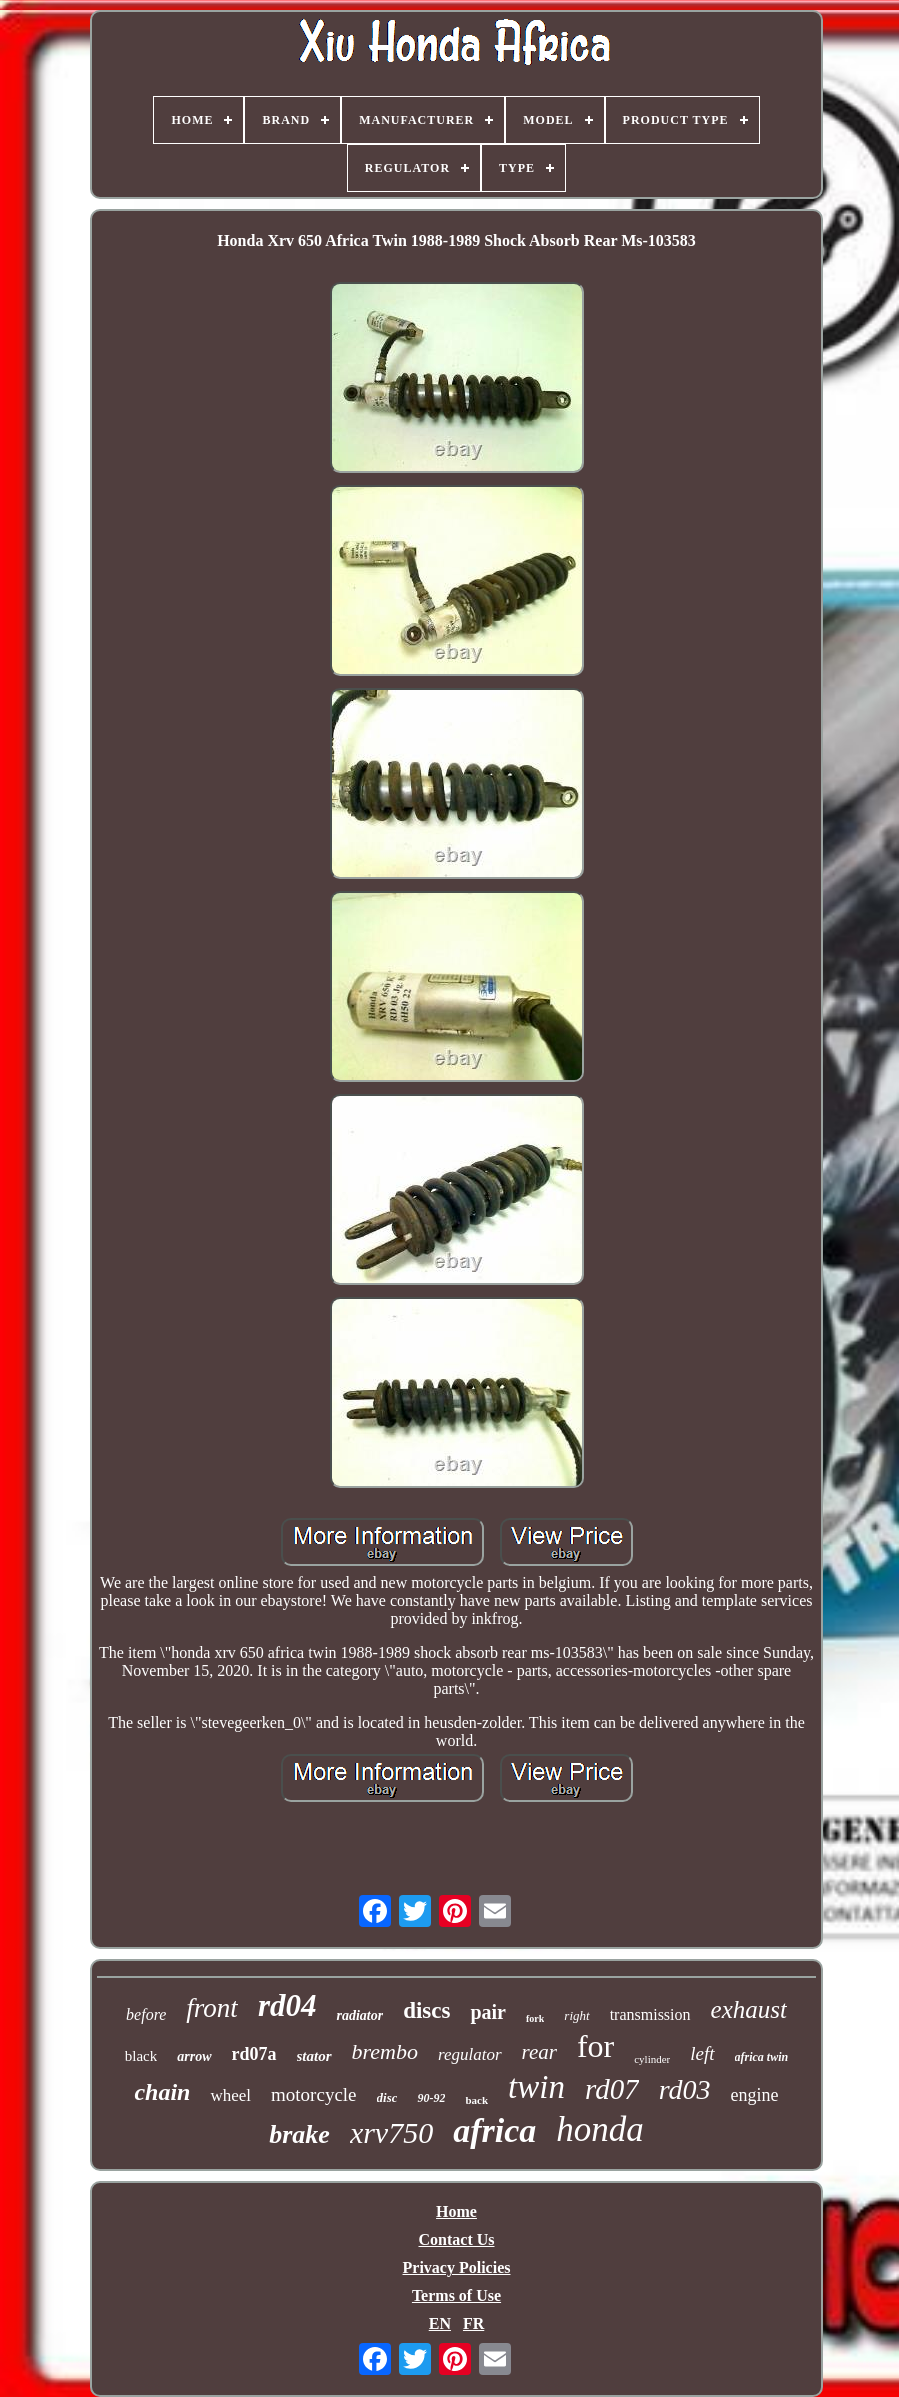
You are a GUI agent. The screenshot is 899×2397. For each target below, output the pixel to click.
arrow (194, 2056)
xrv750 (391, 2132)
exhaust (749, 2009)
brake (299, 2134)
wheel (230, 2095)
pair (488, 2012)
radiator (359, 2015)
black (141, 2056)
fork (535, 2018)
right (576, 2015)
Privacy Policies (457, 2267)
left (702, 2053)
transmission (650, 2014)
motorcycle (313, 2094)
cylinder (652, 2059)
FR (473, 2323)
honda (600, 2129)
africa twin (762, 2057)
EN (440, 2323)
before (146, 2014)
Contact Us (457, 2239)
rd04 (287, 2005)
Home (456, 2211)
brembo (385, 2051)
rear (539, 2052)
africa (494, 2130)
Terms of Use (456, 2295)
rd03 (685, 2089)
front (212, 2008)
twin (536, 2087)
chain (162, 2092)
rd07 (612, 2089)
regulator (470, 2054)
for (595, 2046)
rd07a (254, 2054)
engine (755, 2095)
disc (387, 2097)
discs (426, 2010)
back (476, 2100)
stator (314, 2056)
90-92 (431, 2098)
